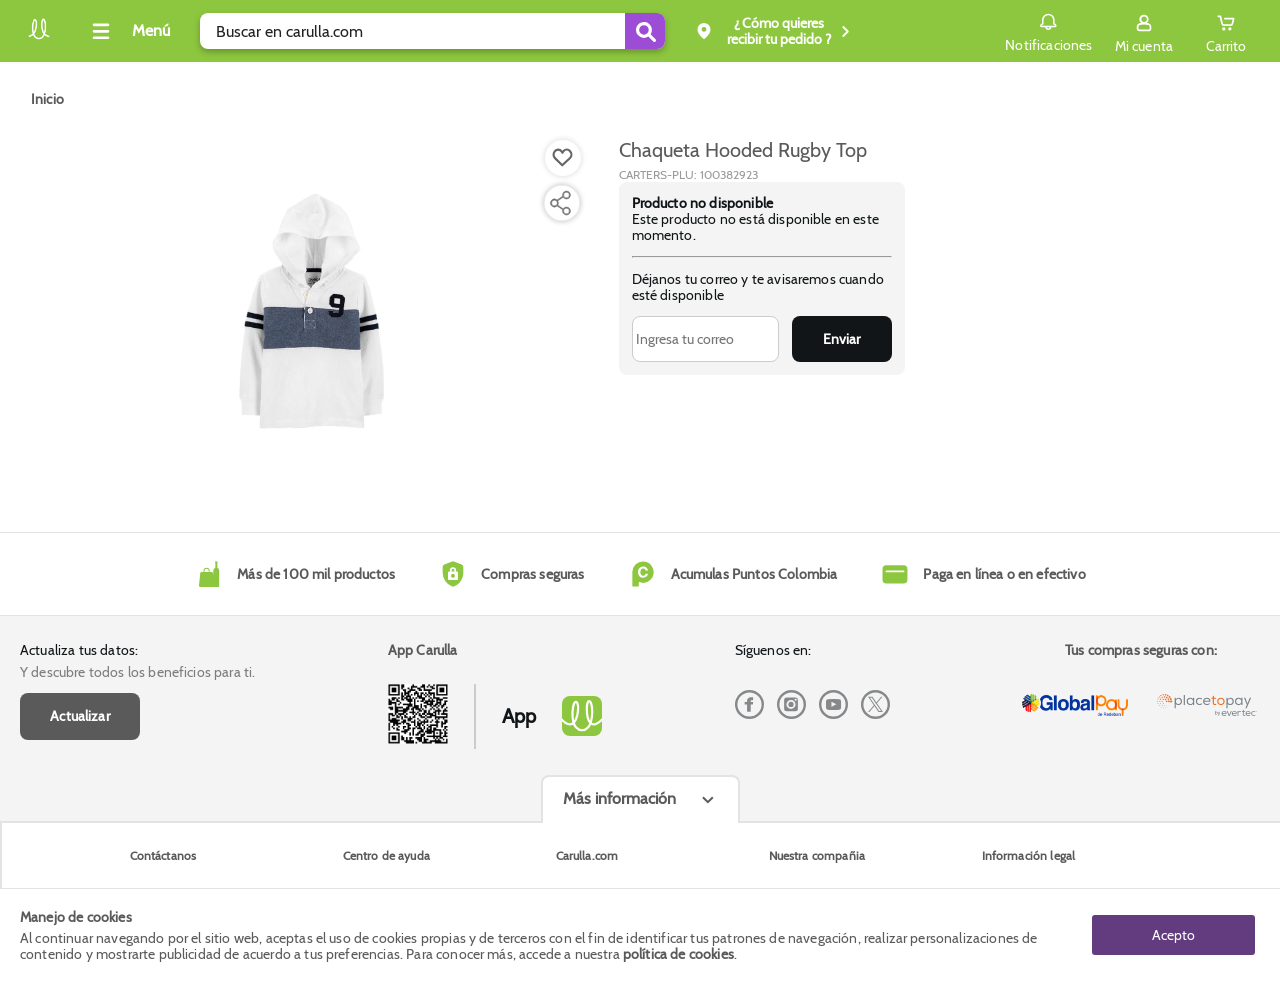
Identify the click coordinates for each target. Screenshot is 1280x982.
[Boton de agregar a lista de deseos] (563, 158)
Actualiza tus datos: (79, 650)
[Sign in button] (1144, 31)
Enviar (841, 339)
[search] (432, 31)
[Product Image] (312, 311)
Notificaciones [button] (1048, 30)
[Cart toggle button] (1226, 31)
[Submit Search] (645, 31)
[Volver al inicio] (39, 36)
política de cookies (678, 954)
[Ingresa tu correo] (705, 339)
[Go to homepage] (47, 99)
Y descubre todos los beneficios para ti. (137, 672)
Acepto (1173, 935)
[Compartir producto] (560, 203)
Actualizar (80, 716)
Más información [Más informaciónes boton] (619, 798)
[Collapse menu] (128, 31)
